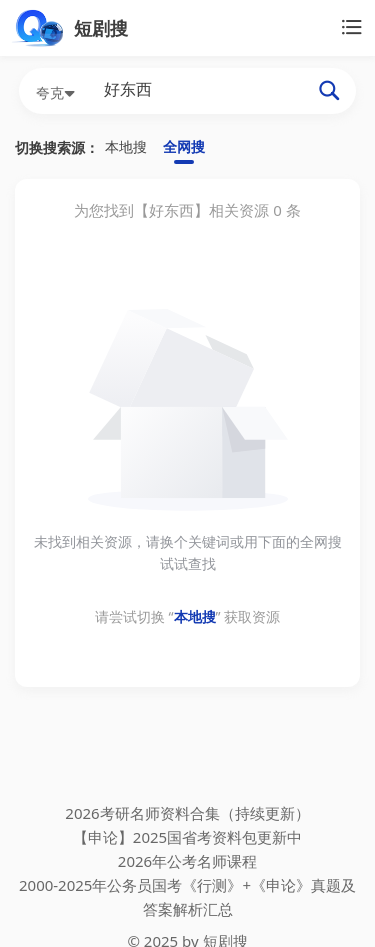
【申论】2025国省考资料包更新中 (187, 837)
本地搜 (126, 146)
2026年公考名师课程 (187, 861)
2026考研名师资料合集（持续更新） (187, 813)
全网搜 (184, 146)
